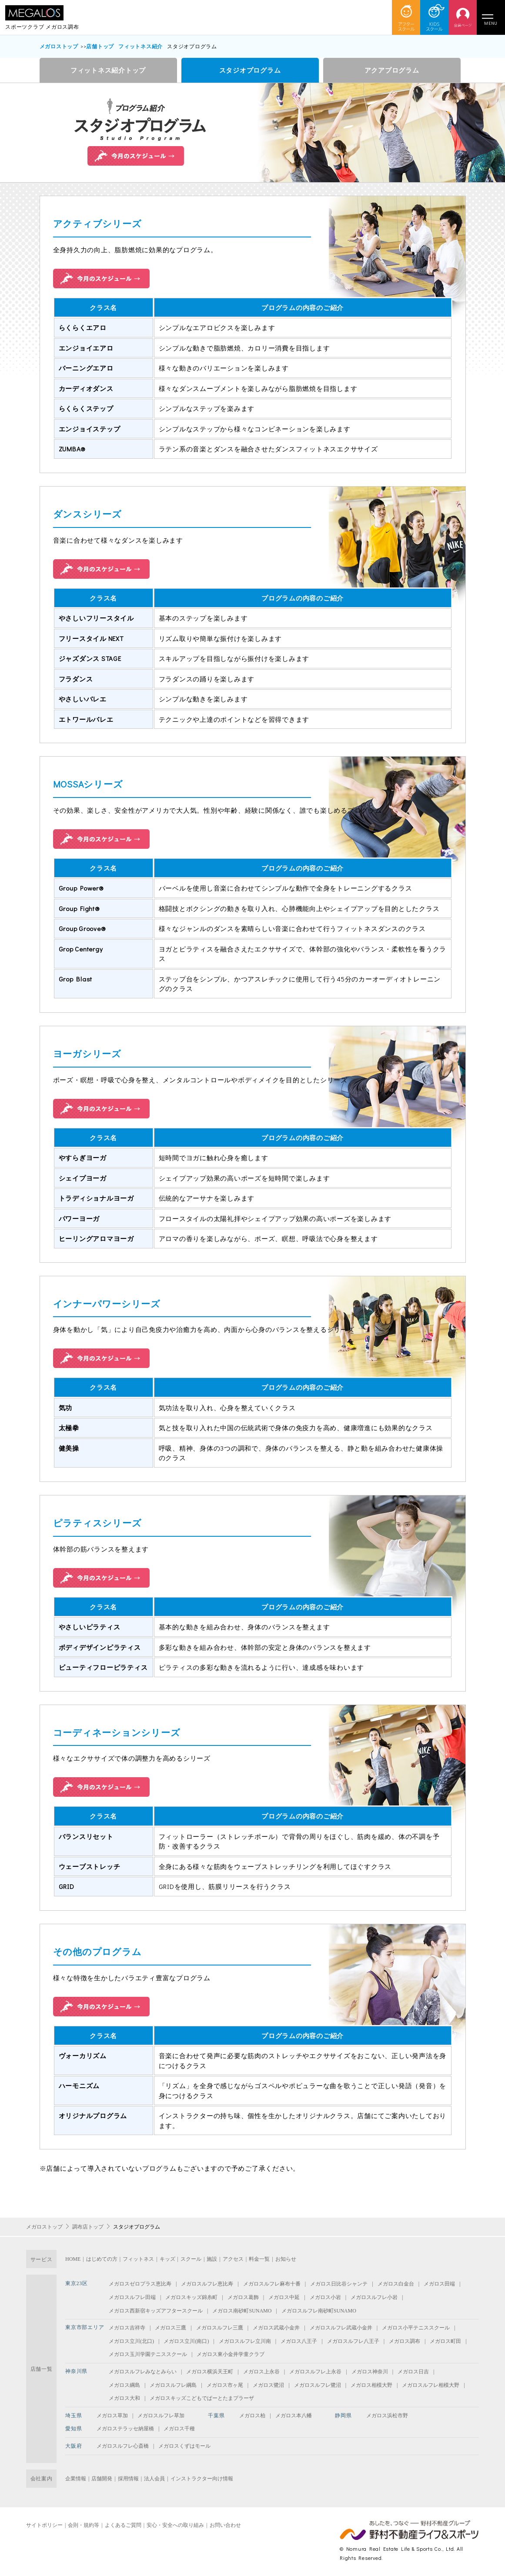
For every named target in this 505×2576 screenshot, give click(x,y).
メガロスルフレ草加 (160, 2415)
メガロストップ (59, 46)
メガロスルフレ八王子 (353, 2341)
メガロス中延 (284, 2297)
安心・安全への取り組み (175, 2525)
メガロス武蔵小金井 (276, 2328)
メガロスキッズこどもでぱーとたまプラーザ (202, 2398)
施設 (212, 2259)
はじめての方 (101, 2259)
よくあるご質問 (123, 2525)
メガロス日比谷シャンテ (339, 2284)
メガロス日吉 (413, 2372)
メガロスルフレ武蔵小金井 (341, 2328)
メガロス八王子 (299, 2341)
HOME (72, 2259)
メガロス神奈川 (369, 2372)
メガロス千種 (179, 2429)
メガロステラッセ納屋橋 (125, 2429)
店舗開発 (101, 2479)
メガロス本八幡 (293, 2415)
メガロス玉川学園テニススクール (148, 2354)
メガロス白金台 (396, 2284)
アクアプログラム (392, 70)
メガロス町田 (445, 2341)
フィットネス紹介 (140, 46)
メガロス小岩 (325, 2297)
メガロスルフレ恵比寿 (207, 2284)
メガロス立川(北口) (131, 2341)
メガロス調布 (404, 2341)
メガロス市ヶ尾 (225, 2385)
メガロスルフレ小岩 (374, 2297)
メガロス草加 (112, 2415)
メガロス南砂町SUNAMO (241, 2311)
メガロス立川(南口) (186, 2341)
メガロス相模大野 (371, 2385)
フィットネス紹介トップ (108, 70)
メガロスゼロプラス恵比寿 (140, 2284)
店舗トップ (100, 46)
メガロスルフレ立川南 (245, 2341)
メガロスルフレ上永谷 (315, 2372)
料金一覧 (259, 2259)
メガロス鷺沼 (268, 2385)
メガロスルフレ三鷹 (219, 2328)
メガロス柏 (252, 2415)
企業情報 (75, 2479)
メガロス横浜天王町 (209, 2372)
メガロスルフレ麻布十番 (272, 2284)
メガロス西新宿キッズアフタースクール (156, 2311)
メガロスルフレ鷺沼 (317, 2385)
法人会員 (154, 2479)
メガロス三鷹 (170, 2328)
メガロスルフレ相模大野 (430, 2385)
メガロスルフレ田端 (132, 2297)
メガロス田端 (439, 2284)
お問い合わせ (225, 2525)
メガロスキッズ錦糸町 (191, 2297)
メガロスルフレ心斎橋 (123, 2446)
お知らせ (285, 2259)
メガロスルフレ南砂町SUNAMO (318, 2311)
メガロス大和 (124, 2398)
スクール (191, 2259)
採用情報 (128, 2479)
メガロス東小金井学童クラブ (230, 2354)
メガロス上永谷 (261, 2372)
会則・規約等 (83, 2525)
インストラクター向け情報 (202, 2479)
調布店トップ (88, 2227)
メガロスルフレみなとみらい (143, 2372)
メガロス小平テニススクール (416, 2328)
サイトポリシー (44, 2525)
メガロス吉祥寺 (127, 2328)
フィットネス (138, 2259)
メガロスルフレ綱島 (173, 2385)
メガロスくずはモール (184, 2446)
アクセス (233, 2259)
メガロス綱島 (124, 2385)
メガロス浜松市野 (387, 2415)
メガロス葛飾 (243, 2297)
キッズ (167, 2259)
